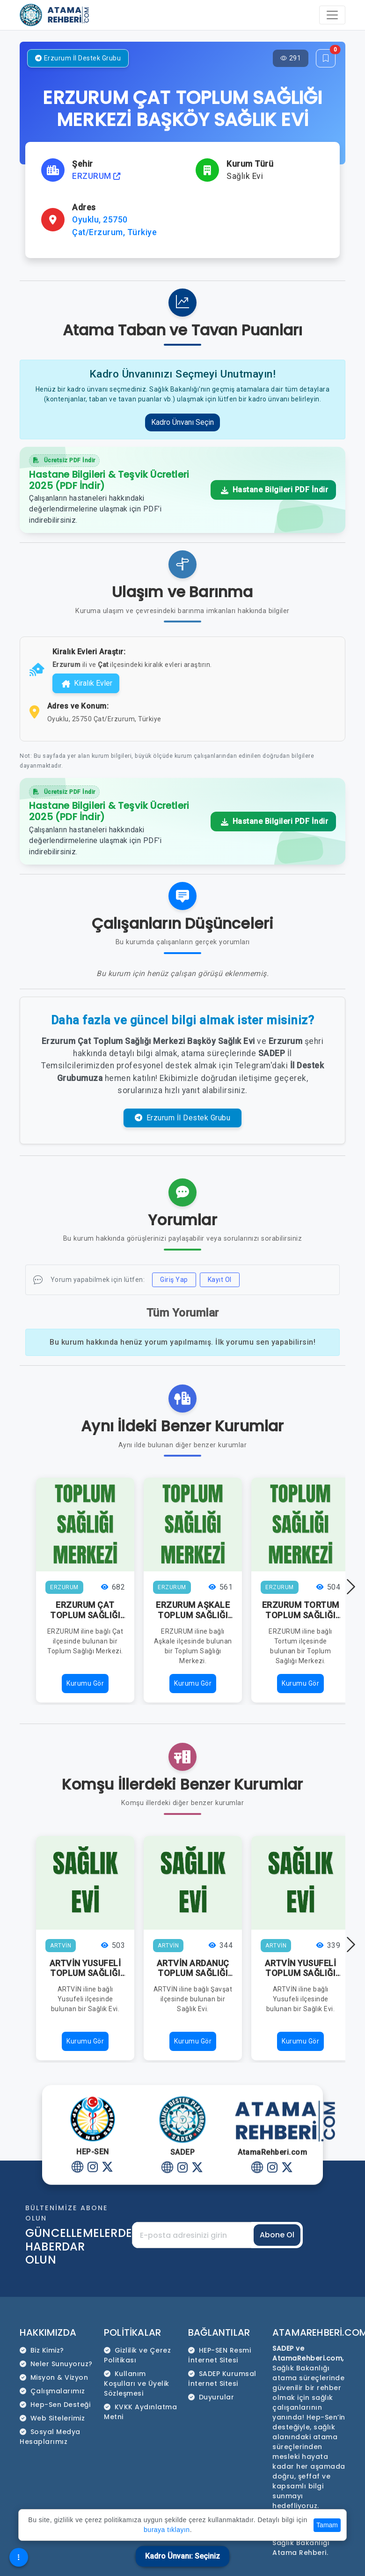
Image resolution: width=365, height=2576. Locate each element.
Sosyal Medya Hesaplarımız (50, 2436)
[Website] (78, 2166)
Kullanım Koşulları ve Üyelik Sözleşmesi (136, 2383)
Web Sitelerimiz (52, 2418)
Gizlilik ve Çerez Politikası (137, 2355)
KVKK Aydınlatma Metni (140, 2411)
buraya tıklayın (167, 2529)
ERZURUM (96, 176)
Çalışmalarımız (52, 2391)
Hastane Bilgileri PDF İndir (274, 489)
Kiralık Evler (87, 683)
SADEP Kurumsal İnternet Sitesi (222, 2378)
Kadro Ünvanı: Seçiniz (182, 2556)
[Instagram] (93, 2166)
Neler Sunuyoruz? (56, 2364)
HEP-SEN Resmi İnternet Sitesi (219, 2355)
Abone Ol (277, 2234)
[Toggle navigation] (332, 15)
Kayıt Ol (220, 1279)
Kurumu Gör (85, 1683)
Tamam (327, 2525)
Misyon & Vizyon (54, 2377)
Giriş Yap (174, 1279)
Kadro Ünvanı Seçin (182, 422)
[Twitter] (108, 2166)
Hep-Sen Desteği (55, 2404)
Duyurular (211, 2397)
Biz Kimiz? (42, 2350)
